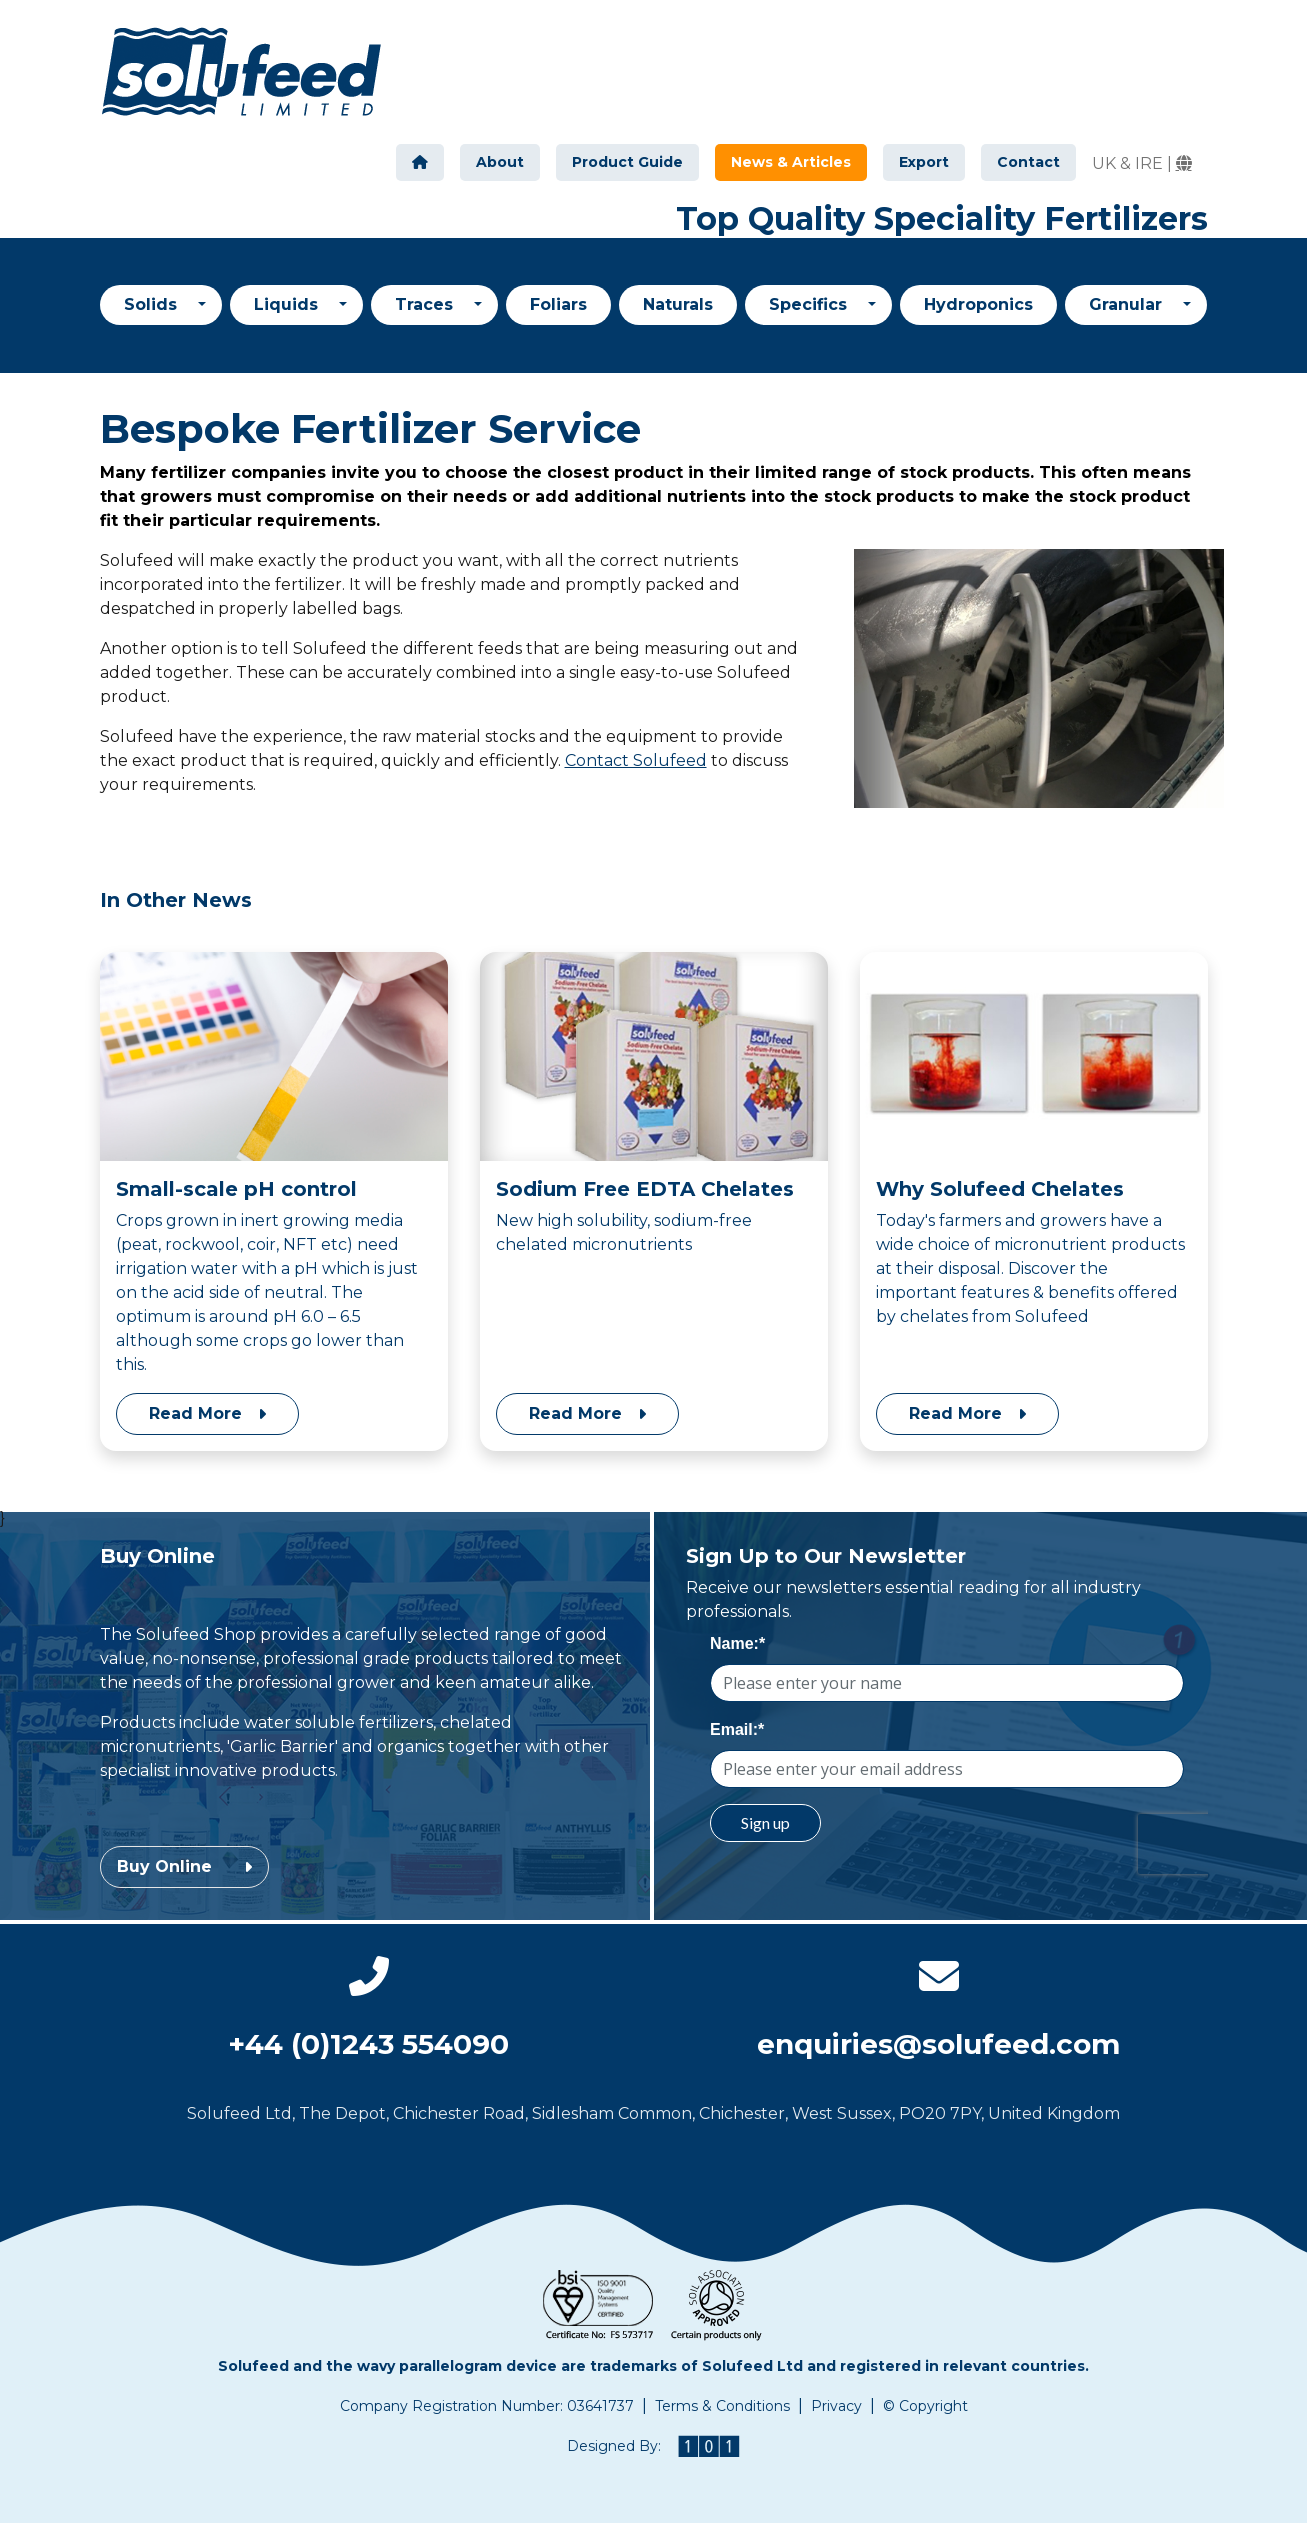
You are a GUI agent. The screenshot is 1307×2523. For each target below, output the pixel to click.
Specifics (810, 304)
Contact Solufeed (636, 760)
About (500, 162)
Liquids (288, 304)
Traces (426, 304)
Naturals (678, 304)
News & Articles (799, 161)
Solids (153, 304)
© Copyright (925, 2406)
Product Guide (627, 162)
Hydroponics (978, 304)
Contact (1028, 162)
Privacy (836, 2406)
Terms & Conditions (722, 2406)
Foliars (558, 304)
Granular (1128, 304)
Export (924, 162)
